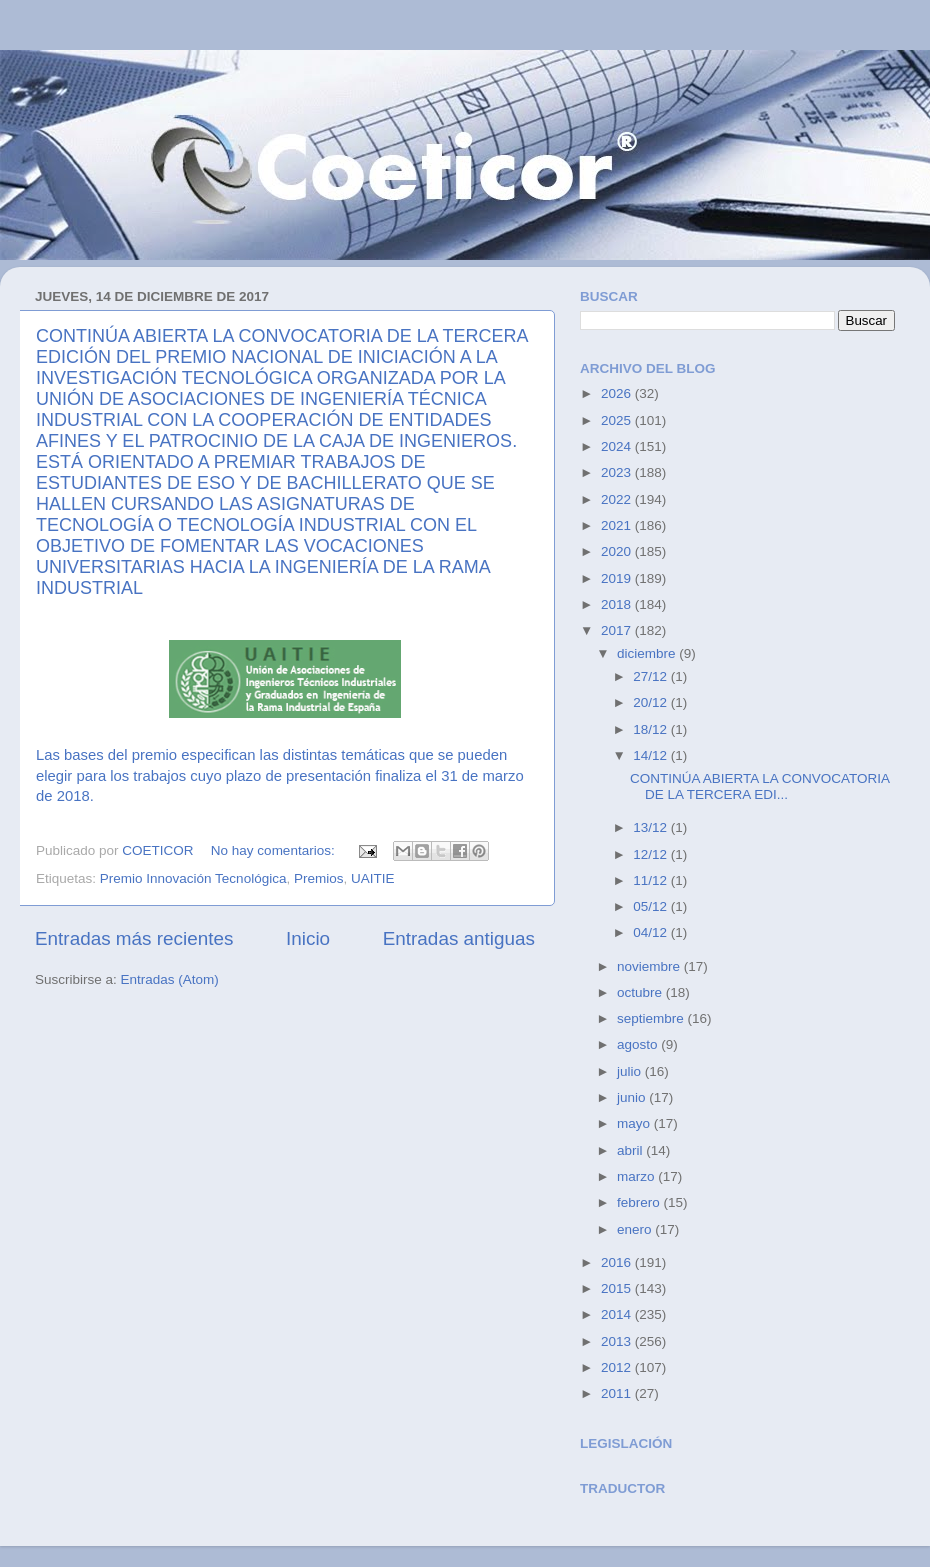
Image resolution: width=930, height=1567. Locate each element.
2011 (618, 1393)
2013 (618, 1341)
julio (631, 1071)
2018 (618, 604)
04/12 (652, 932)
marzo (637, 1176)
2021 (618, 525)
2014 (618, 1314)
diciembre (648, 653)
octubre (641, 992)
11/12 (652, 880)
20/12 (652, 702)
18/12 (652, 729)
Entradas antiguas (459, 938)
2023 (618, 472)
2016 (618, 1262)
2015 (618, 1288)
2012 (618, 1367)
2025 (618, 420)
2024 (618, 446)
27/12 (652, 676)
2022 (618, 499)
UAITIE (373, 878)
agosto (639, 1044)
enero (636, 1229)
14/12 (652, 755)
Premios (319, 878)
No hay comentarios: (275, 850)
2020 (618, 551)
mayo (635, 1123)
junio (633, 1097)
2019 (618, 578)
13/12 (652, 827)
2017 (618, 630)
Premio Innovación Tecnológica (193, 878)
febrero (640, 1202)
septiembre (652, 1018)
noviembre (650, 966)
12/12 (652, 854)
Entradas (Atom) (170, 979)
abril (631, 1150)
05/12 (652, 906)
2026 (618, 393)
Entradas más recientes (134, 938)
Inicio (308, 938)
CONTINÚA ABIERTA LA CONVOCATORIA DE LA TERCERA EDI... (759, 786)
